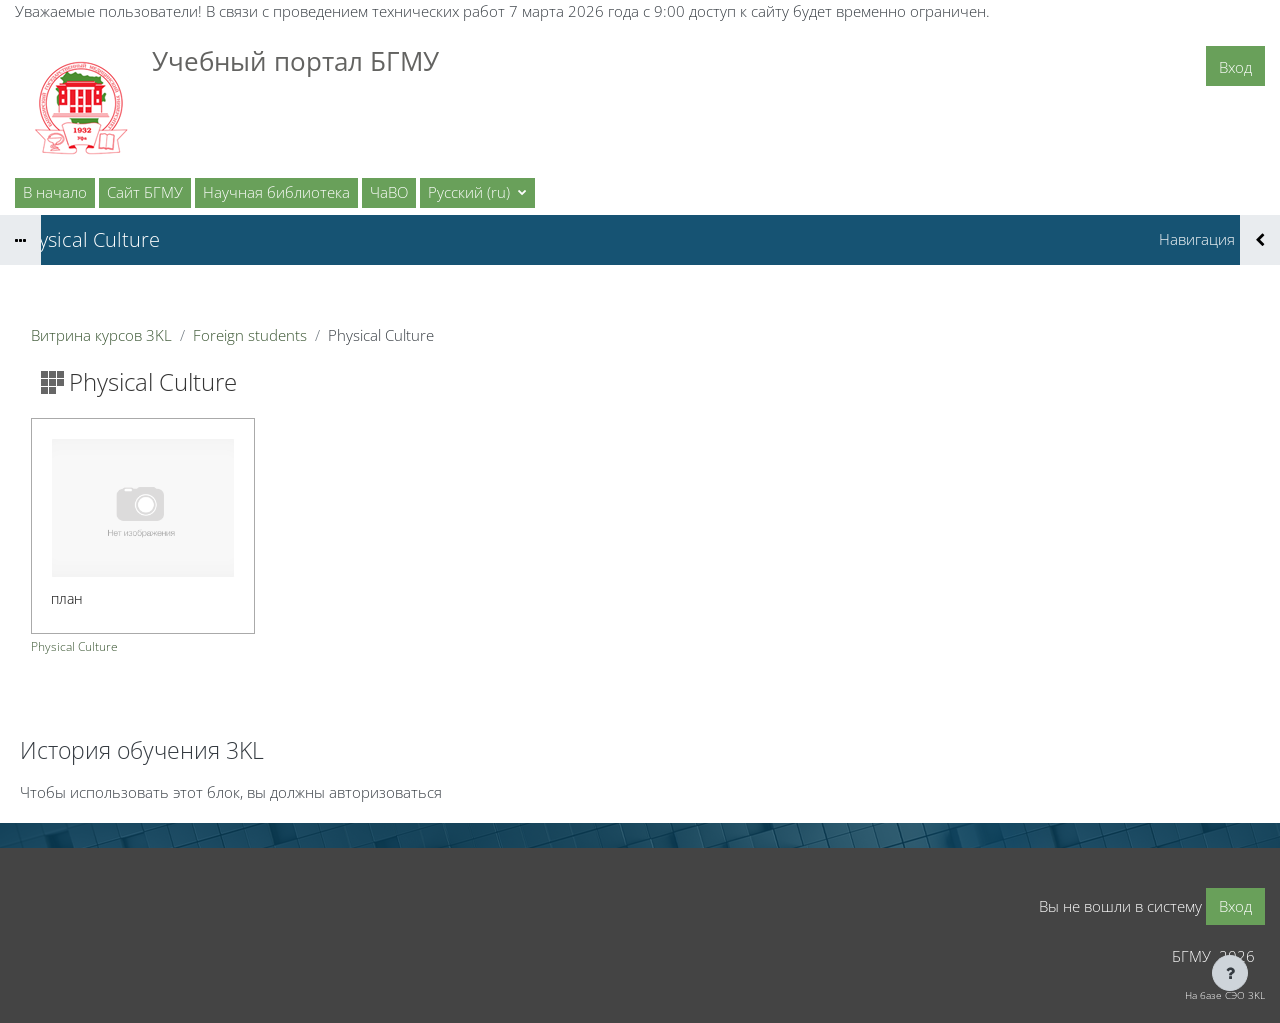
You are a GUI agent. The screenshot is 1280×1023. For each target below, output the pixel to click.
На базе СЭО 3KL (1225, 995)
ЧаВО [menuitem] (389, 192)
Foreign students (250, 335)
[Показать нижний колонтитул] (1230, 973)
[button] (477, 193)
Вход (1235, 67)
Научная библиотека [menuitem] (276, 192)
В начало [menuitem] (55, 192)
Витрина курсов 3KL (101, 335)
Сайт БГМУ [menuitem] (145, 192)
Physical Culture (74, 646)
